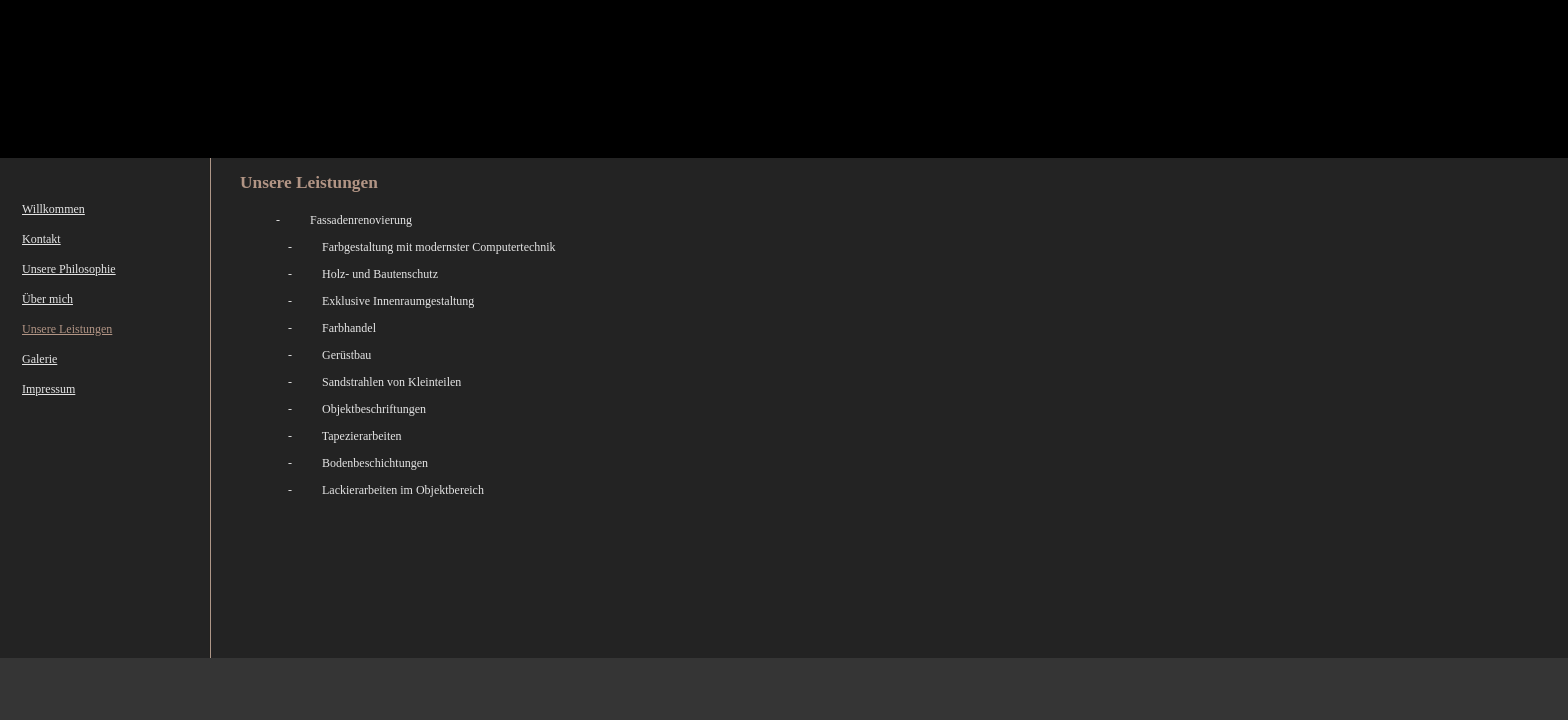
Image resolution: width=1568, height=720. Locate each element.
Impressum (48, 389)
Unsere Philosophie (69, 269)
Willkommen (53, 209)
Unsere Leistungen (67, 329)
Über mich (47, 299)
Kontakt (41, 239)
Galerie (39, 359)
